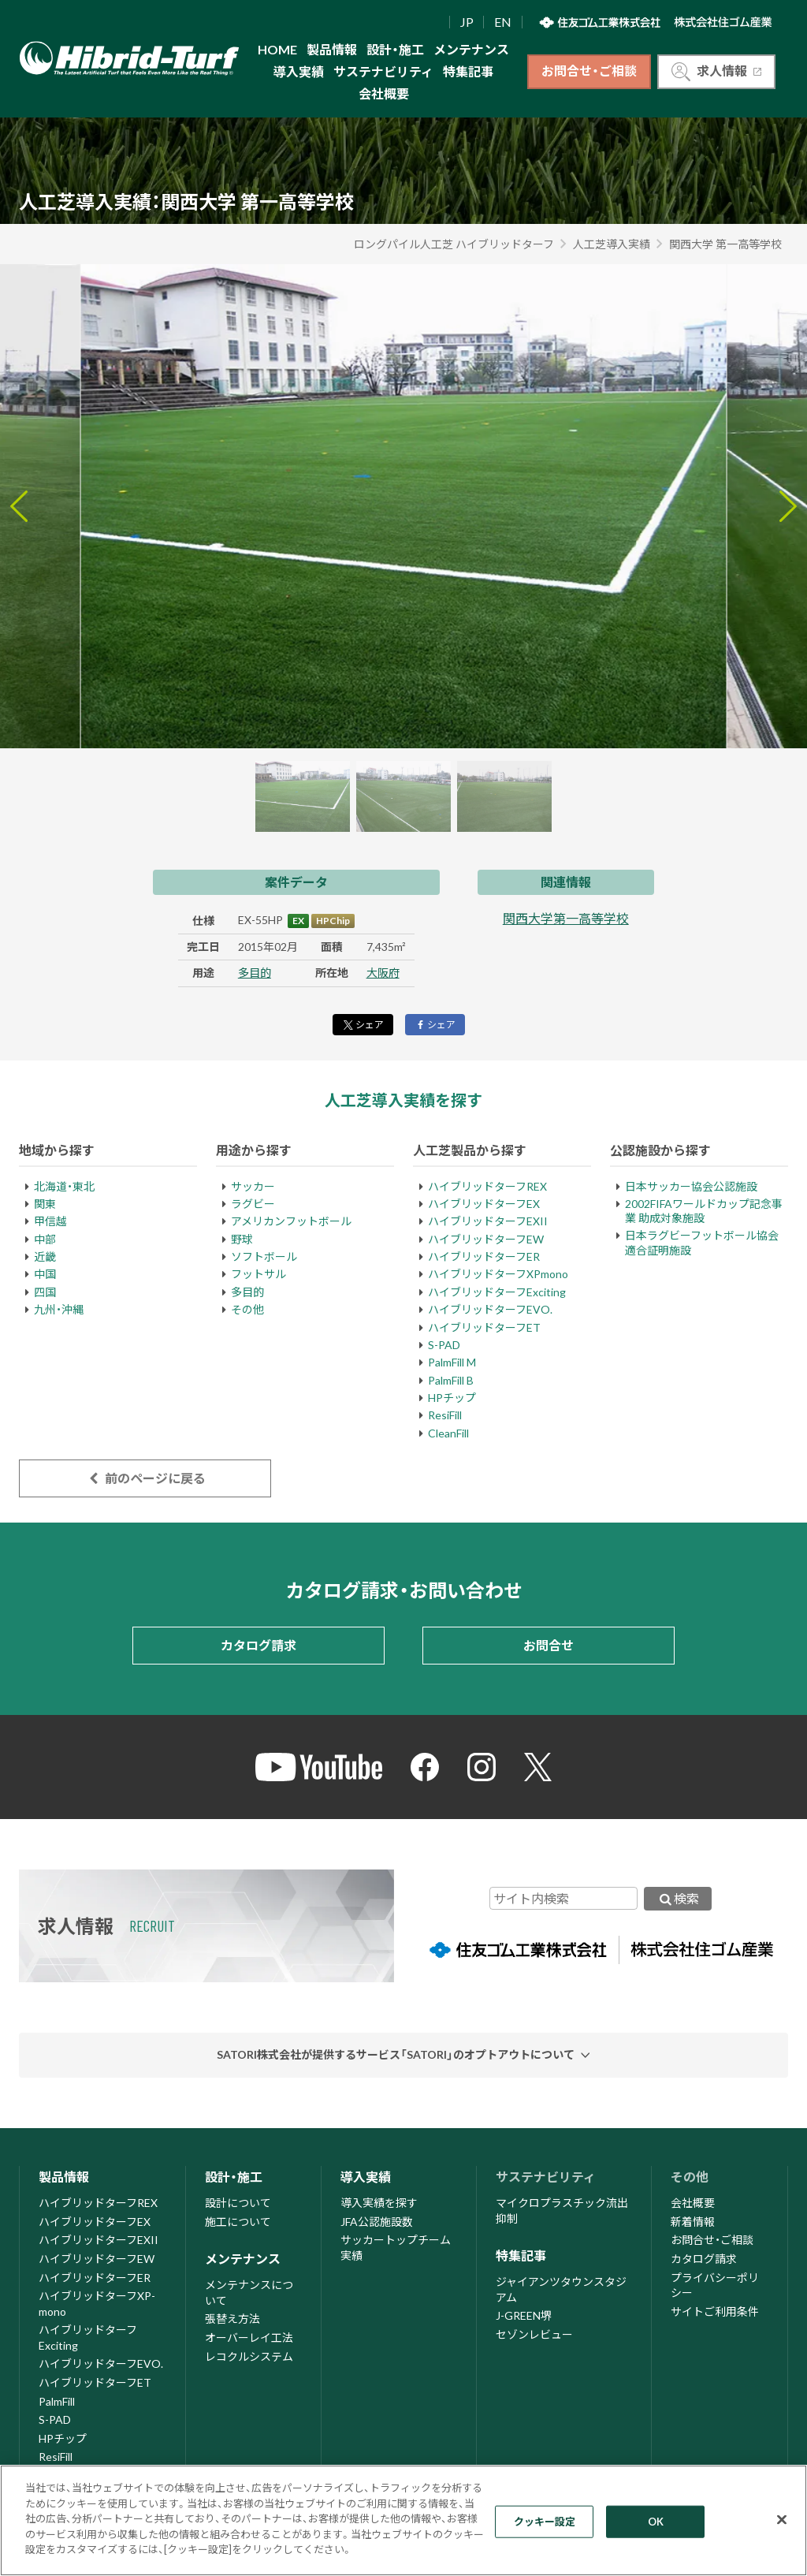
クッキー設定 (545, 2520)
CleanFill (448, 1433)
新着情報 (693, 2221)
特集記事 (468, 71)
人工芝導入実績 (611, 244)
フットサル (258, 1274)
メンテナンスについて (249, 2292)
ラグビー (253, 1203)
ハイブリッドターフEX (484, 1203)
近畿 (45, 1256)
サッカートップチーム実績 (395, 2247)
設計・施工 (395, 49)
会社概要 (384, 93)
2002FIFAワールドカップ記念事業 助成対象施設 (704, 1211)
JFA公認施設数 (376, 2221)
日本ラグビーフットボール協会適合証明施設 (702, 1242)
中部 (45, 1239)
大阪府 (383, 972)
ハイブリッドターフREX (487, 1186)
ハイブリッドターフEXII (488, 1221)
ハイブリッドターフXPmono (498, 1274)
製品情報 (332, 49)
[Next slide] (788, 506)
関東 (45, 1203)
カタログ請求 (258, 1645)
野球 (242, 1239)
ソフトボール (264, 1256)
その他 (247, 1309)
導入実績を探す (379, 2202)
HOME (277, 49)
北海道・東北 (64, 1186)
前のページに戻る (144, 1478)
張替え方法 (232, 2318)
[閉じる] (781, 2519)
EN (502, 22)
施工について (238, 2221)
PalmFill (57, 2401)
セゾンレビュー (534, 2334)
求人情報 (716, 71)
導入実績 (298, 71)
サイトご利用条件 (715, 2311)
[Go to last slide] (19, 506)
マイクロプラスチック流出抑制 (562, 2210)
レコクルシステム (249, 2356)
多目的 (254, 972)
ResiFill (445, 1415)
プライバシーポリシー (715, 2285)
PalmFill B (451, 1380)
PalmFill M (452, 1362)
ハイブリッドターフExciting (497, 1292)
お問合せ (548, 1645)
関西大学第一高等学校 (566, 918)
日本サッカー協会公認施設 (691, 1186)
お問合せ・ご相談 (589, 70)
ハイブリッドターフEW (486, 1239)
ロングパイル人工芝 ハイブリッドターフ (454, 244)
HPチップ (452, 1397)
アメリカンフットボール (291, 1221)
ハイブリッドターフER (484, 1256)
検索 (677, 1898)
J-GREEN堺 (524, 2315)
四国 (45, 1292)
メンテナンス (471, 49)
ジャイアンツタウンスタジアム (561, 2289)
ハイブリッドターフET (484, 1327)
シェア (363, 1025)
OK (656, 2520)
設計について (238, 2202)
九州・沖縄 (59, 1309)
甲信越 (50, 1221)
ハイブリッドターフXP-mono (97, 2303)
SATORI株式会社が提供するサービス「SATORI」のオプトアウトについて (396, 2054)
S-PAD (444, 1344)
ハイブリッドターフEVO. (490, 1309)
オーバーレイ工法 (249, 2337)
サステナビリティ (383, 71)
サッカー (253, 1186)
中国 (45, 1274)
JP (467, 22)
